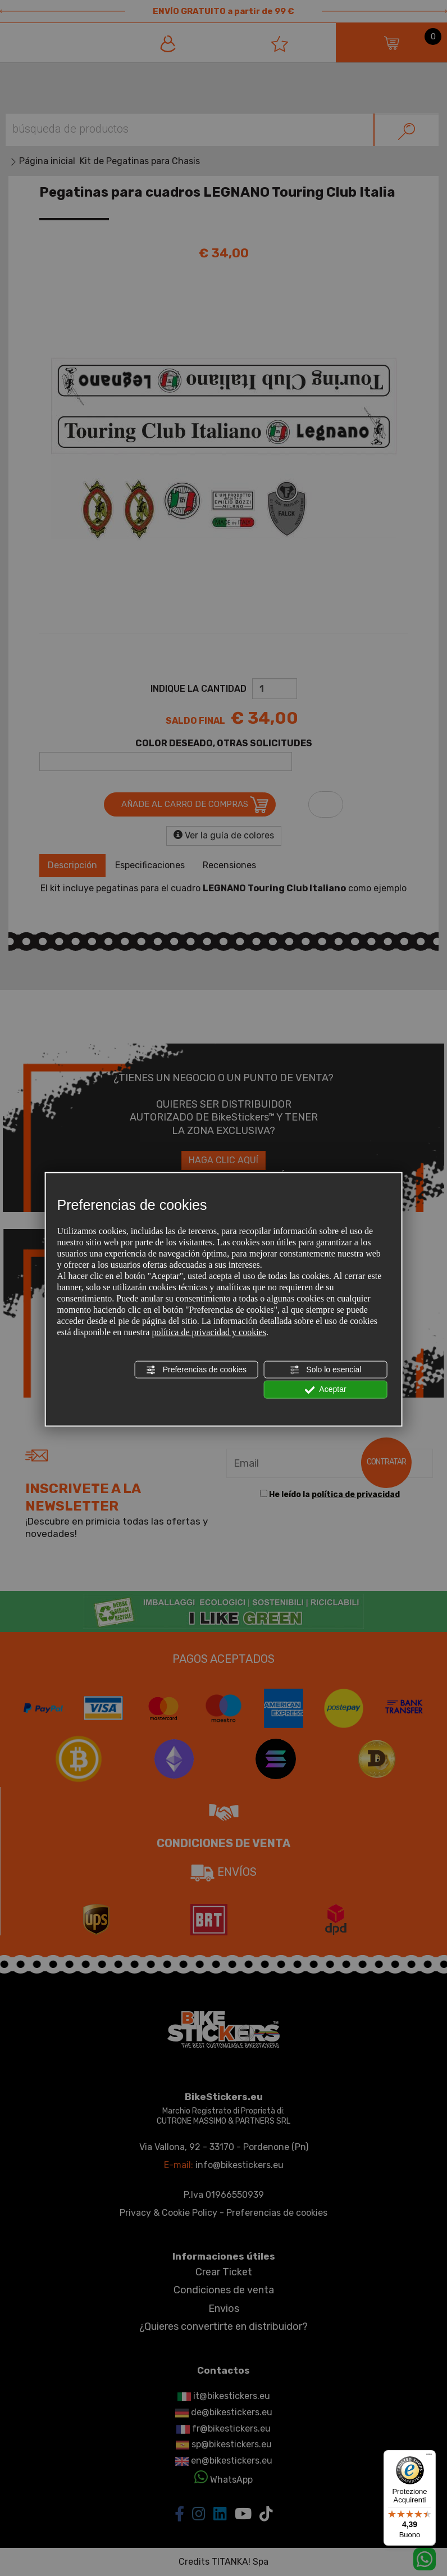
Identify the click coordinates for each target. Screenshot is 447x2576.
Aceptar (325, 1390)
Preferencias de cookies (196, 1370)
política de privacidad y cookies (209, 1332)
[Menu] (429, 2457)
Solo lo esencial (325, 1370)
